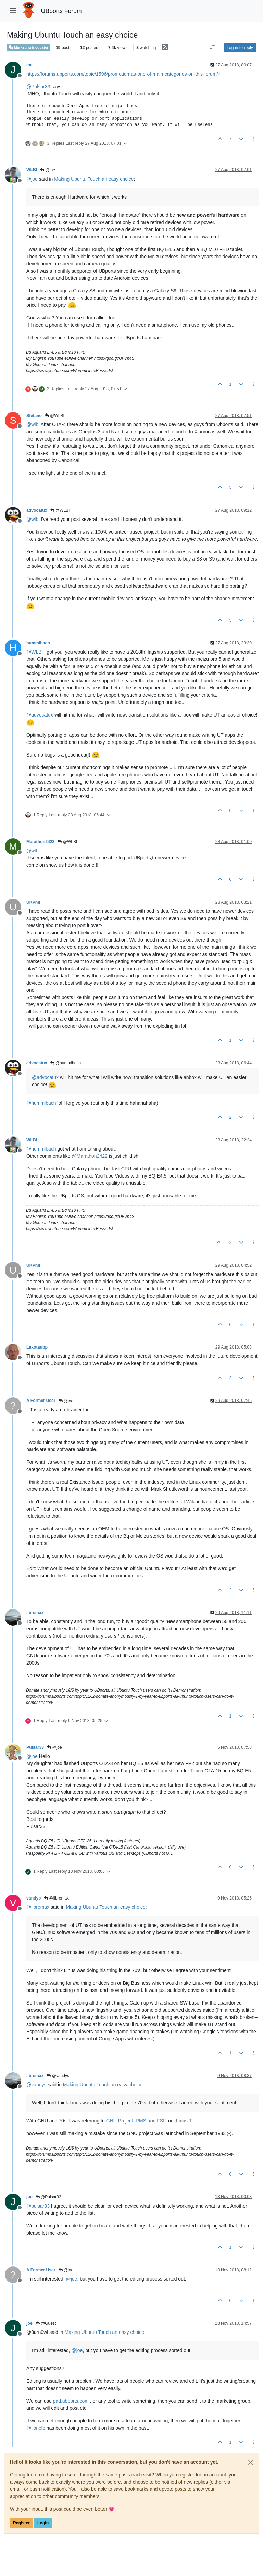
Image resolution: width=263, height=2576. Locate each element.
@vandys (58, 2075)
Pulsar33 (35, 1747)
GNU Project (119, 2121)
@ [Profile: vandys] (36, 2084)
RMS (141, 2121)
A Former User (40, 1400)
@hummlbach (65, 1063)
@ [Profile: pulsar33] (38, 2206)
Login (43, 2523)
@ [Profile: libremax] (37, 1907)
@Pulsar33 (48, 2197)
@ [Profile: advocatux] (39, 715)
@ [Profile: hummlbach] (41, 1103)
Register (21, 2523)
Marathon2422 (40, 841)
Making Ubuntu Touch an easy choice (94, 179)
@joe (47, 170)
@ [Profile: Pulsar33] (38, 86)
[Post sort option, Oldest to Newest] (212, 47)
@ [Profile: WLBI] (34, 652)
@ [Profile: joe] (32, 179)
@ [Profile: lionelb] (35, 2428)
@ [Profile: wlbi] (32, 424)
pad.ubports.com (71, 2401)
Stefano (34, 415)
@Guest (46, 2323)
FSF (161, 2121)
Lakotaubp (37, 1347)
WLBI (31, 169)
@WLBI (54, 415)
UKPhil (33, 902)
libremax (34, 1612)
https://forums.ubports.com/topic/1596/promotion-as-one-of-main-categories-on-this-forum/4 (123, 74)
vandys (33, 1898)
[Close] (251, 2462)
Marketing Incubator (28, 47)
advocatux (36, 510)
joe (29, 65)
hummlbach (38, 643)
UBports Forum (61, 11)
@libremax (56, 1898)
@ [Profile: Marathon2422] (90, 1156)
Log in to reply (240, 47)
